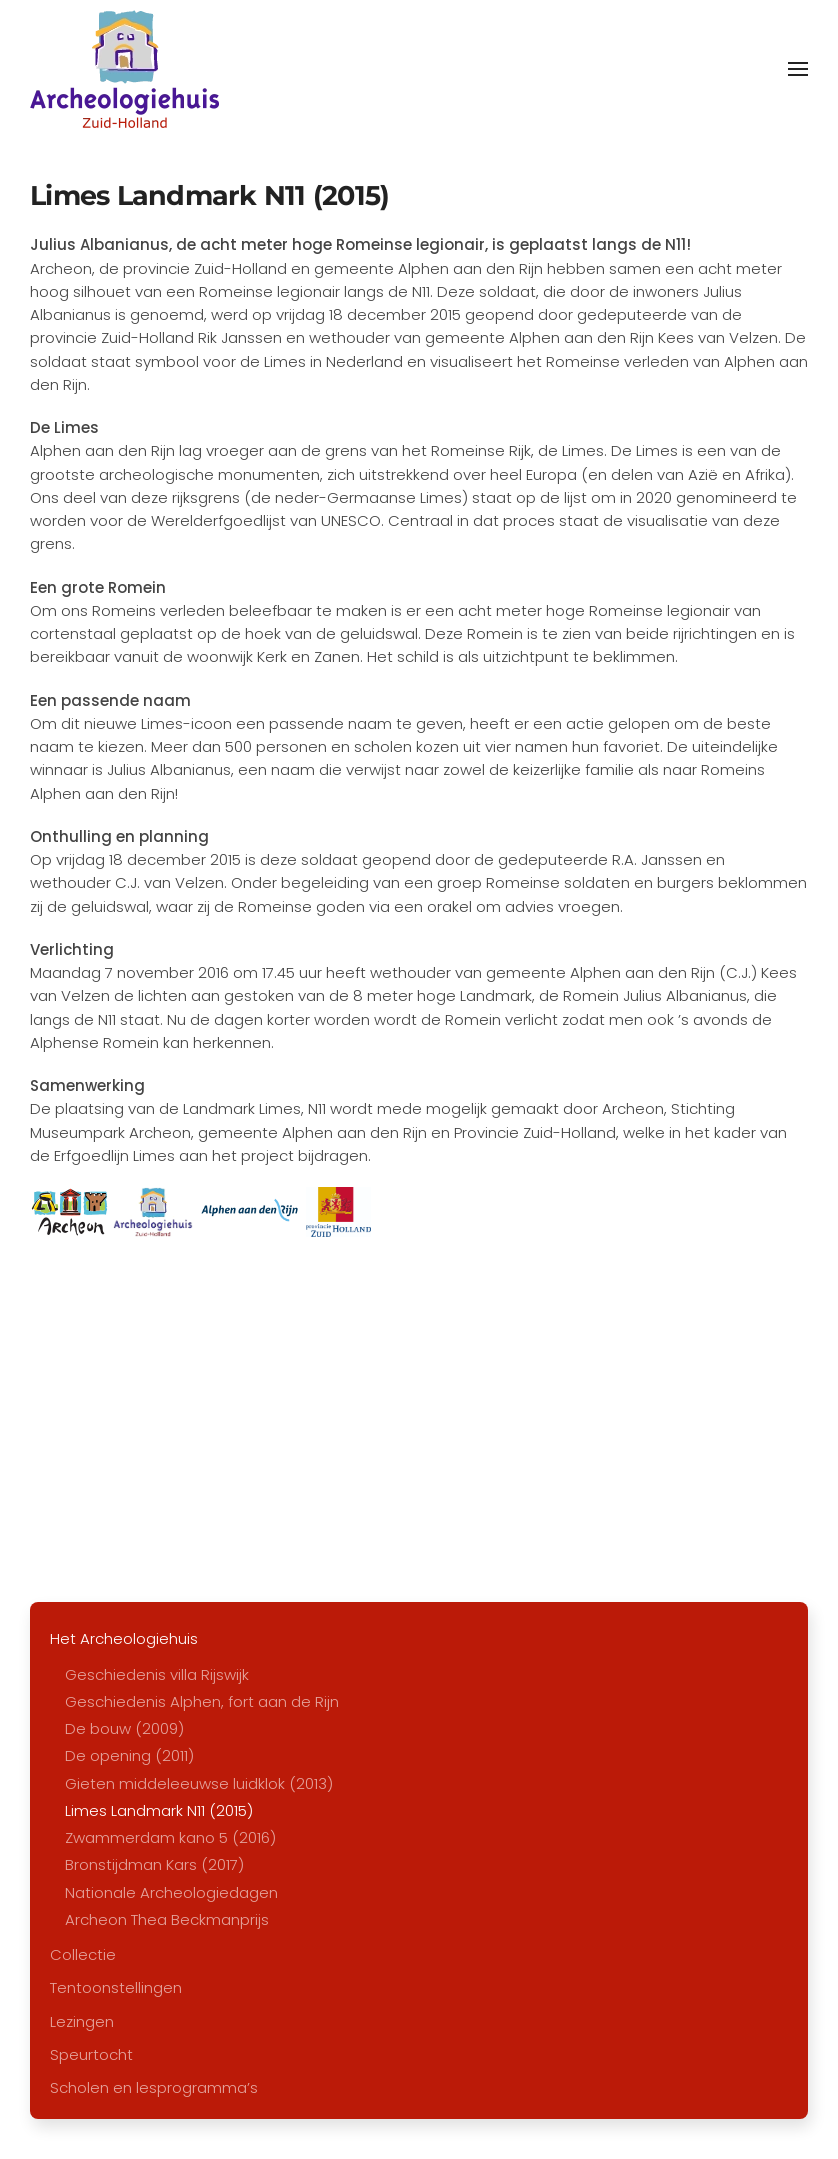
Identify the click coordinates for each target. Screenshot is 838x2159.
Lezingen (82, 2021)
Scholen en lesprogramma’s (154, 2087)
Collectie (83, 1954)
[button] (798, 69)
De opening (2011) (129, 1755)
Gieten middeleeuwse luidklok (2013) (199, 1783)
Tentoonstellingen (116, 1987)
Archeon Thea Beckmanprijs (167, 1919)
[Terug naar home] (124, 69)
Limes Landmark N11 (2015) (159, 1810)
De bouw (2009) (124, 1728)
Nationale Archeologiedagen (171, 1892)
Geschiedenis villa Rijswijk (157, 1674)
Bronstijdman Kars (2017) (154, 1864)
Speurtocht (91, 2054)
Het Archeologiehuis (124, 1638)
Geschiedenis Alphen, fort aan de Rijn (202, 1701)
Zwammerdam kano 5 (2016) (170, 1837)
